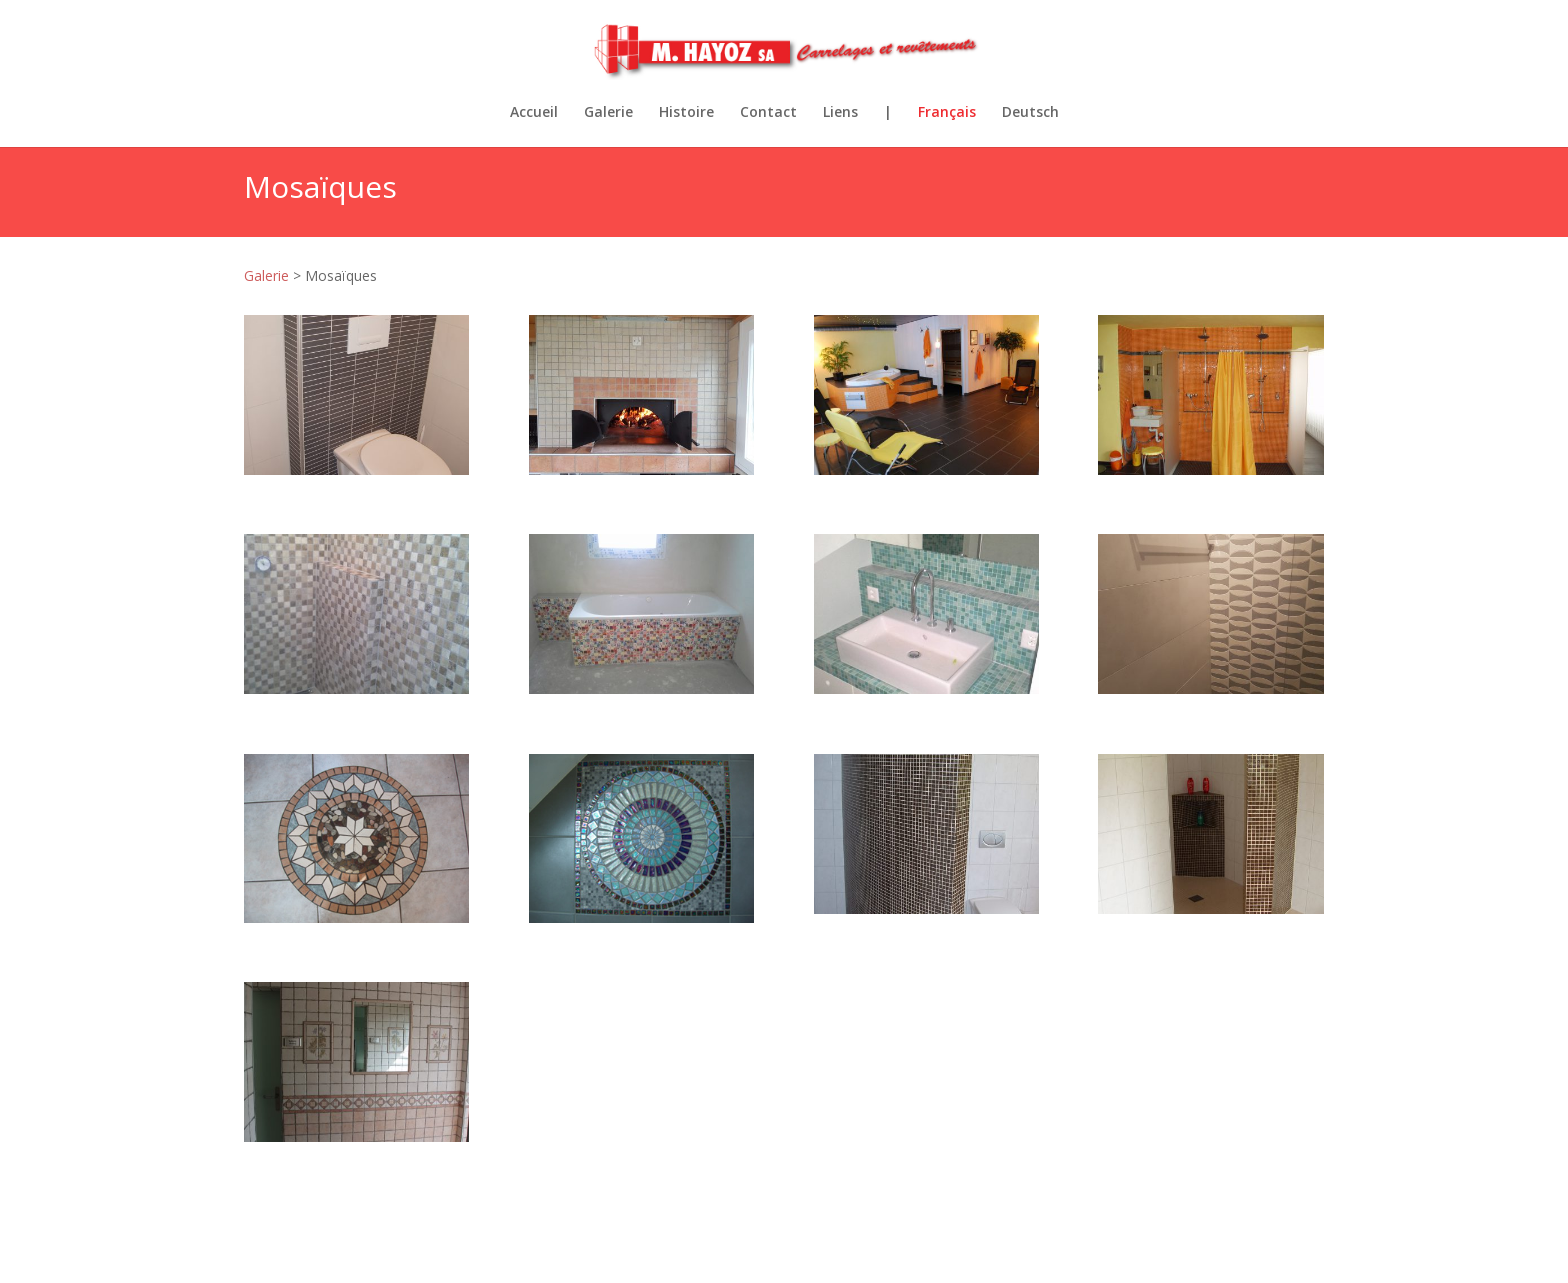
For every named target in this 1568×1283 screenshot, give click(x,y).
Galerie (608, 113)
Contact (768, 113)
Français (947, 113)
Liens (840, 113)
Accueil (534, 113)
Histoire (686, 113)
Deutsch (1030, 113)
